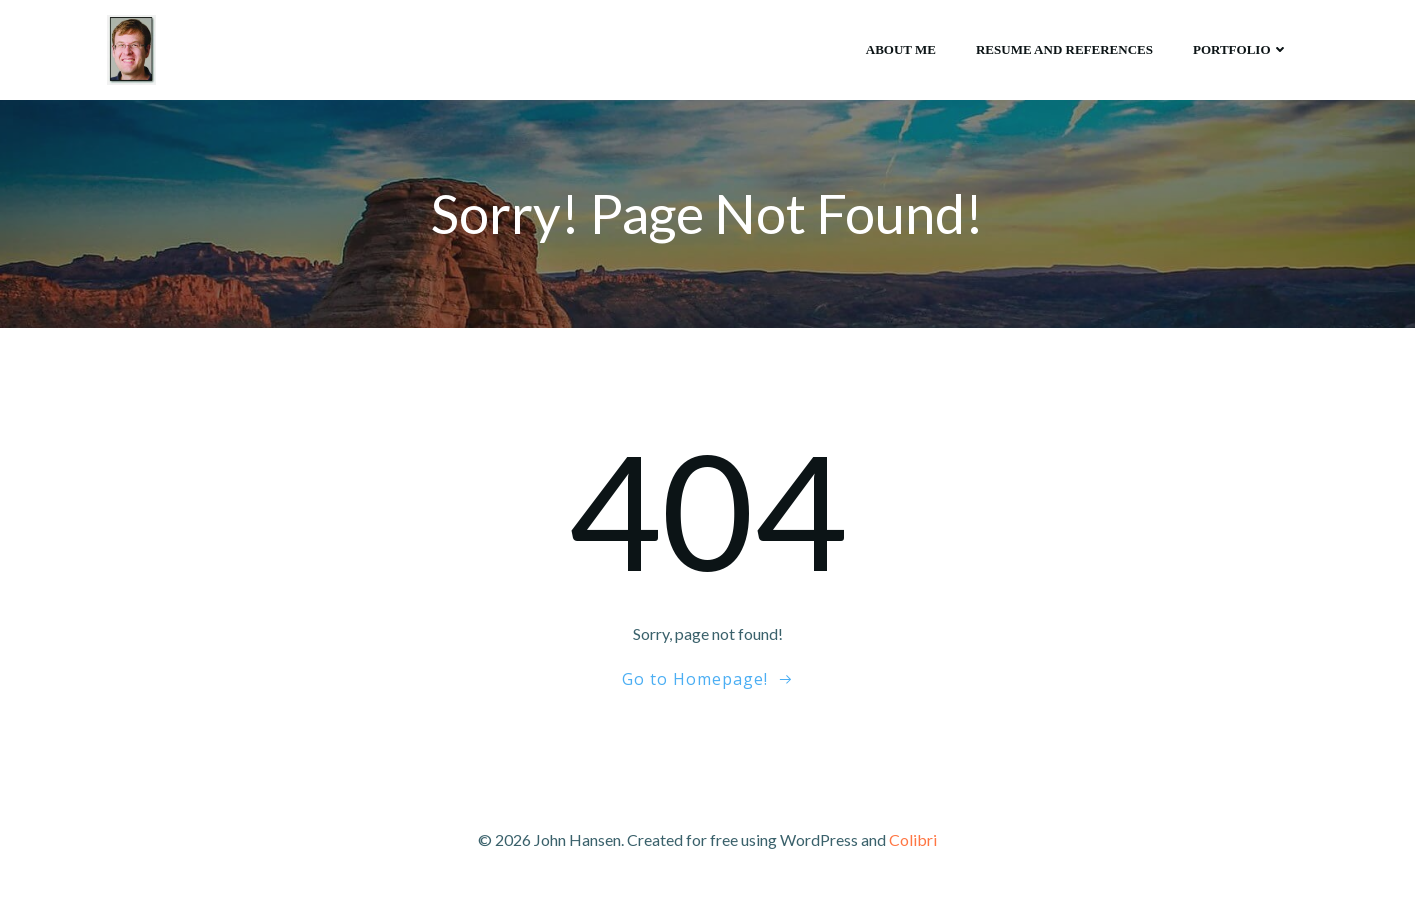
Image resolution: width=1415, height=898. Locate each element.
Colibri (913, 839)
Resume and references (1064, 49)
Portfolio (1241, 49)
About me (901, 49)
